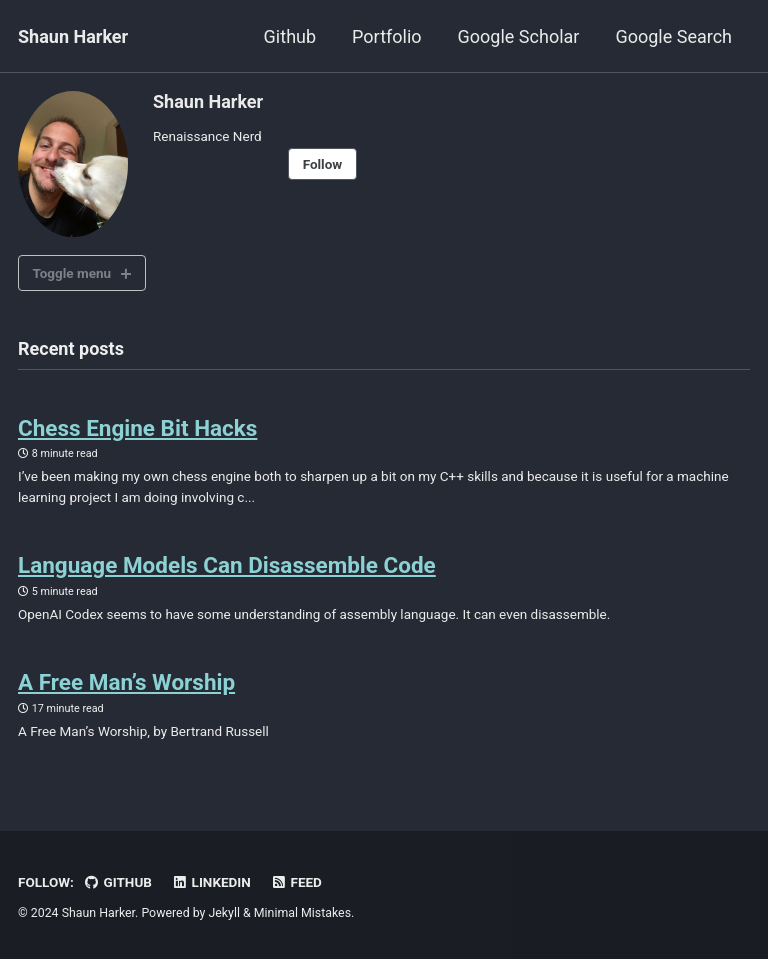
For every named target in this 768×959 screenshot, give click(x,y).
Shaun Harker (73, 36)
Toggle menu (72, 273)
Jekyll (224, 913)
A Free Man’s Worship (126, 682)
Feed (296, 882)
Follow (323, 164)
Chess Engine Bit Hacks (137, 428)
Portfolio (386, 36)
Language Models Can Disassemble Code (227, 565)
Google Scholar (519, 36)
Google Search (673, 36)
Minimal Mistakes (302, 913)
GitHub (117, 882)
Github (290, 36)
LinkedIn (210, 882)
